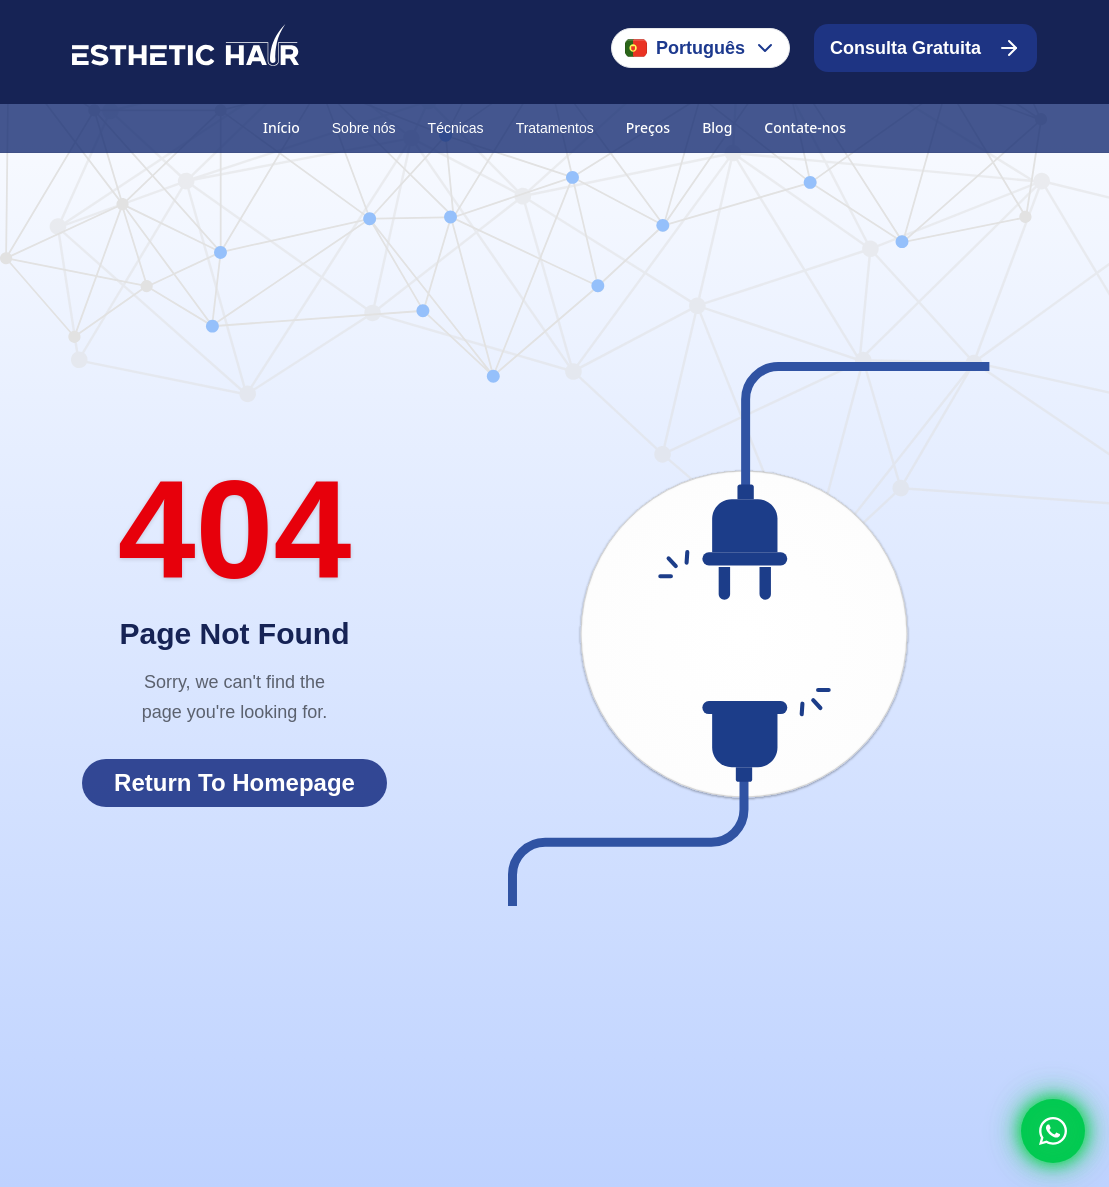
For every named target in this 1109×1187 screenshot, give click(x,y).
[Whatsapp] (1053, 1131)
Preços (648, 127)
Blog (717, 127)
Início (281, 127)
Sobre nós (364, 128)
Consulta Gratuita (925, 48)
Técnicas (456, 128)
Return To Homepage (234, 782)
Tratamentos (555, 128)
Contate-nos (805, 127)
